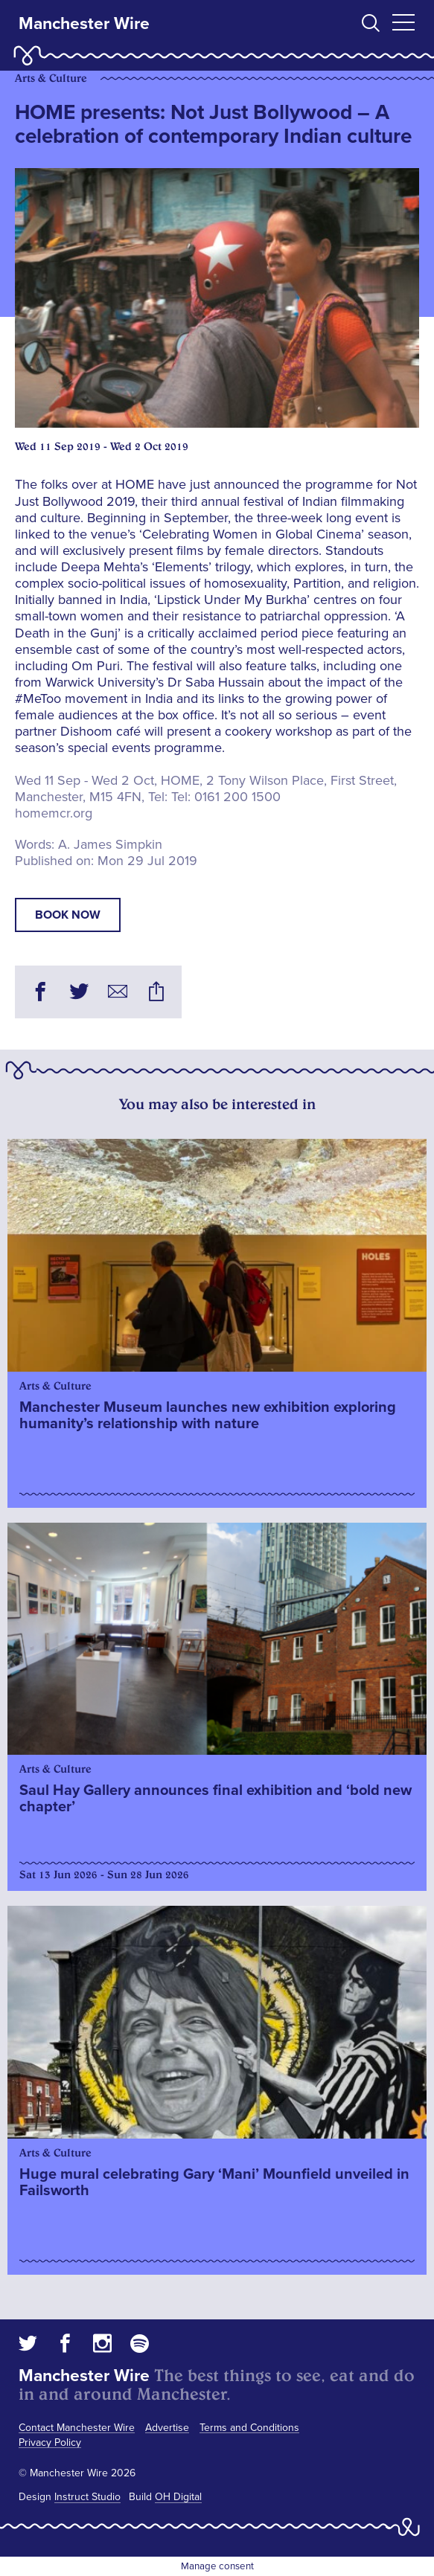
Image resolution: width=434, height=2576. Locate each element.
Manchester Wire (84, 23)
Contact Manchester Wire (77, 2427)
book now (67, 915)
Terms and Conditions (249, 2427)
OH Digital (178, 2496)
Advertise (167, 2427)
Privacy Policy (50, 2442)
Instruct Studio (87, 2496)
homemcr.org (53, 813)
